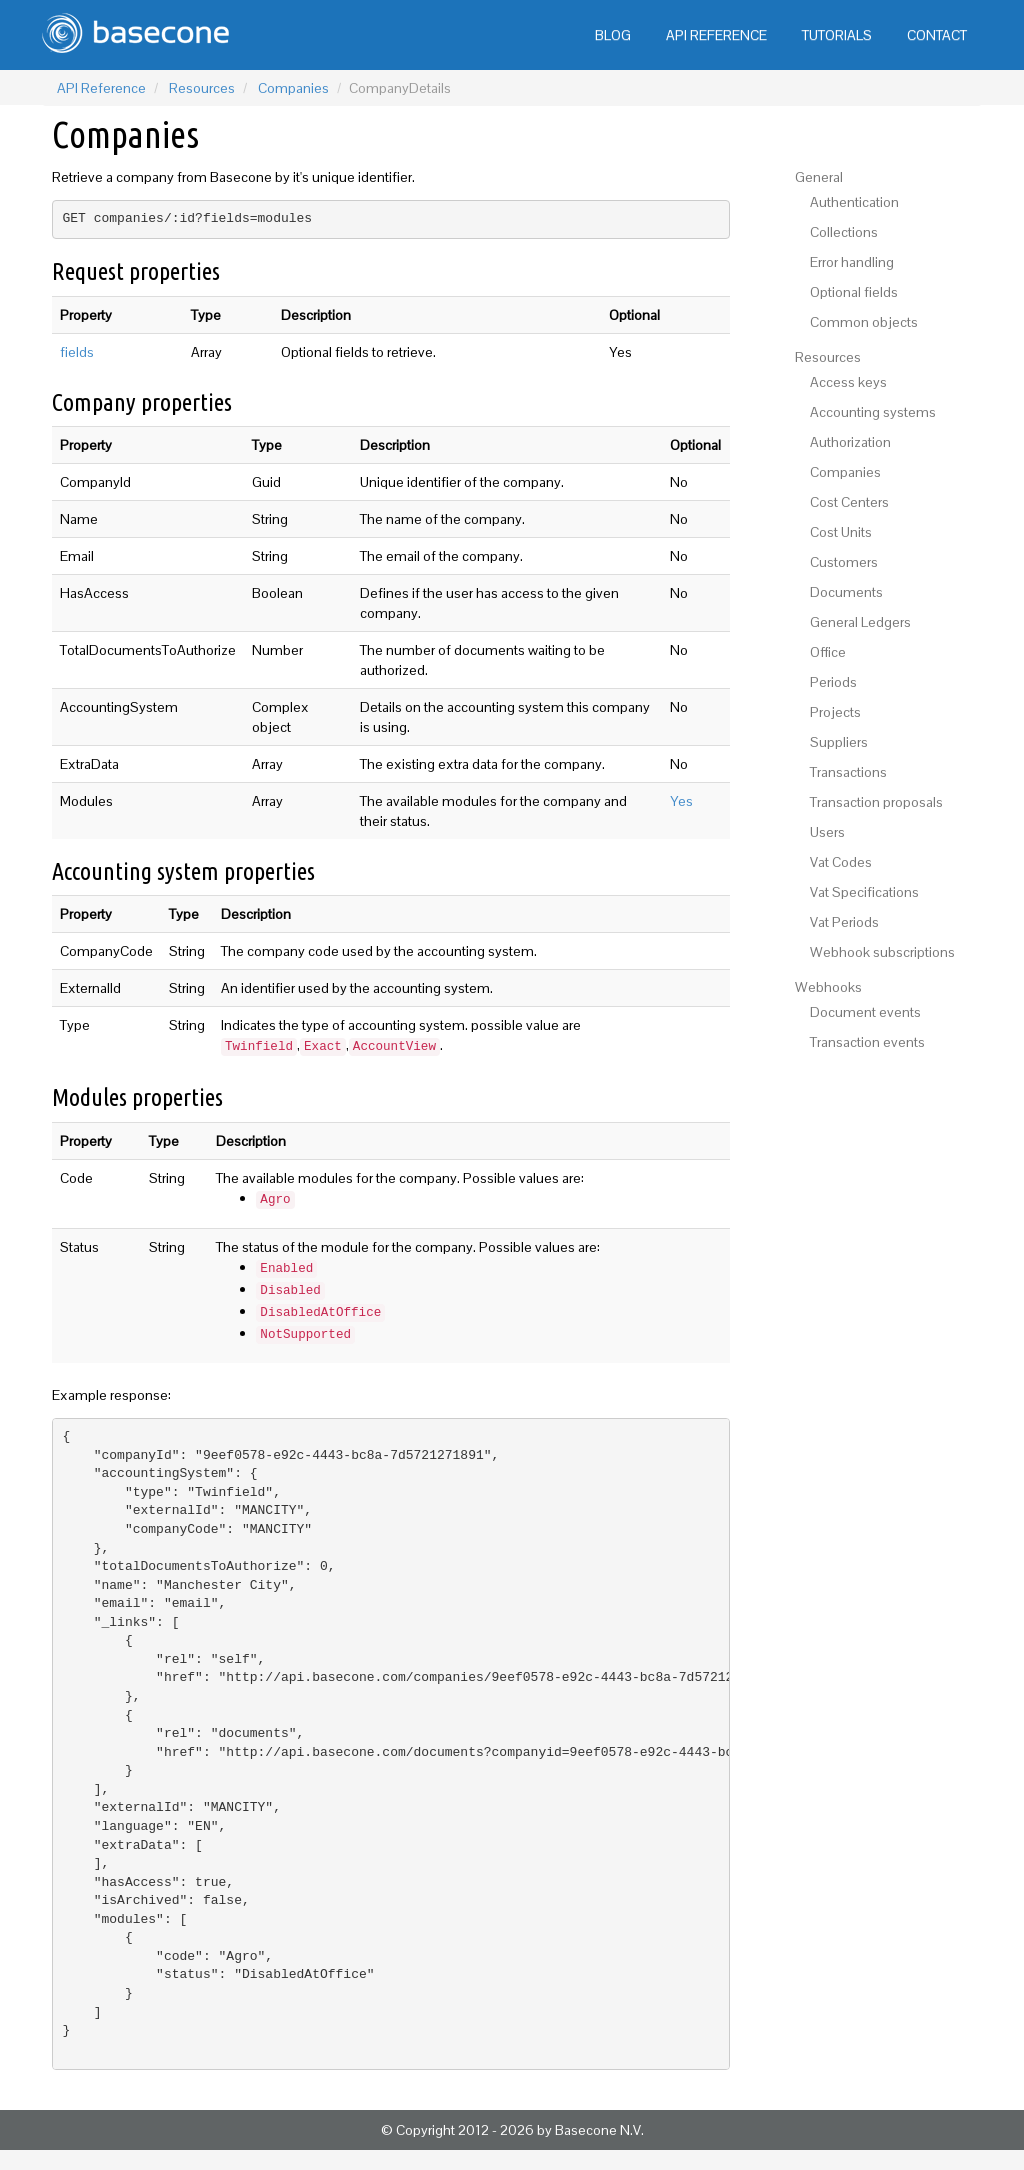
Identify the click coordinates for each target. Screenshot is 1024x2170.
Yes (681, 801)
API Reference (101, 88)
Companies (293, 88)
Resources (202, 88)
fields (77, 352)
